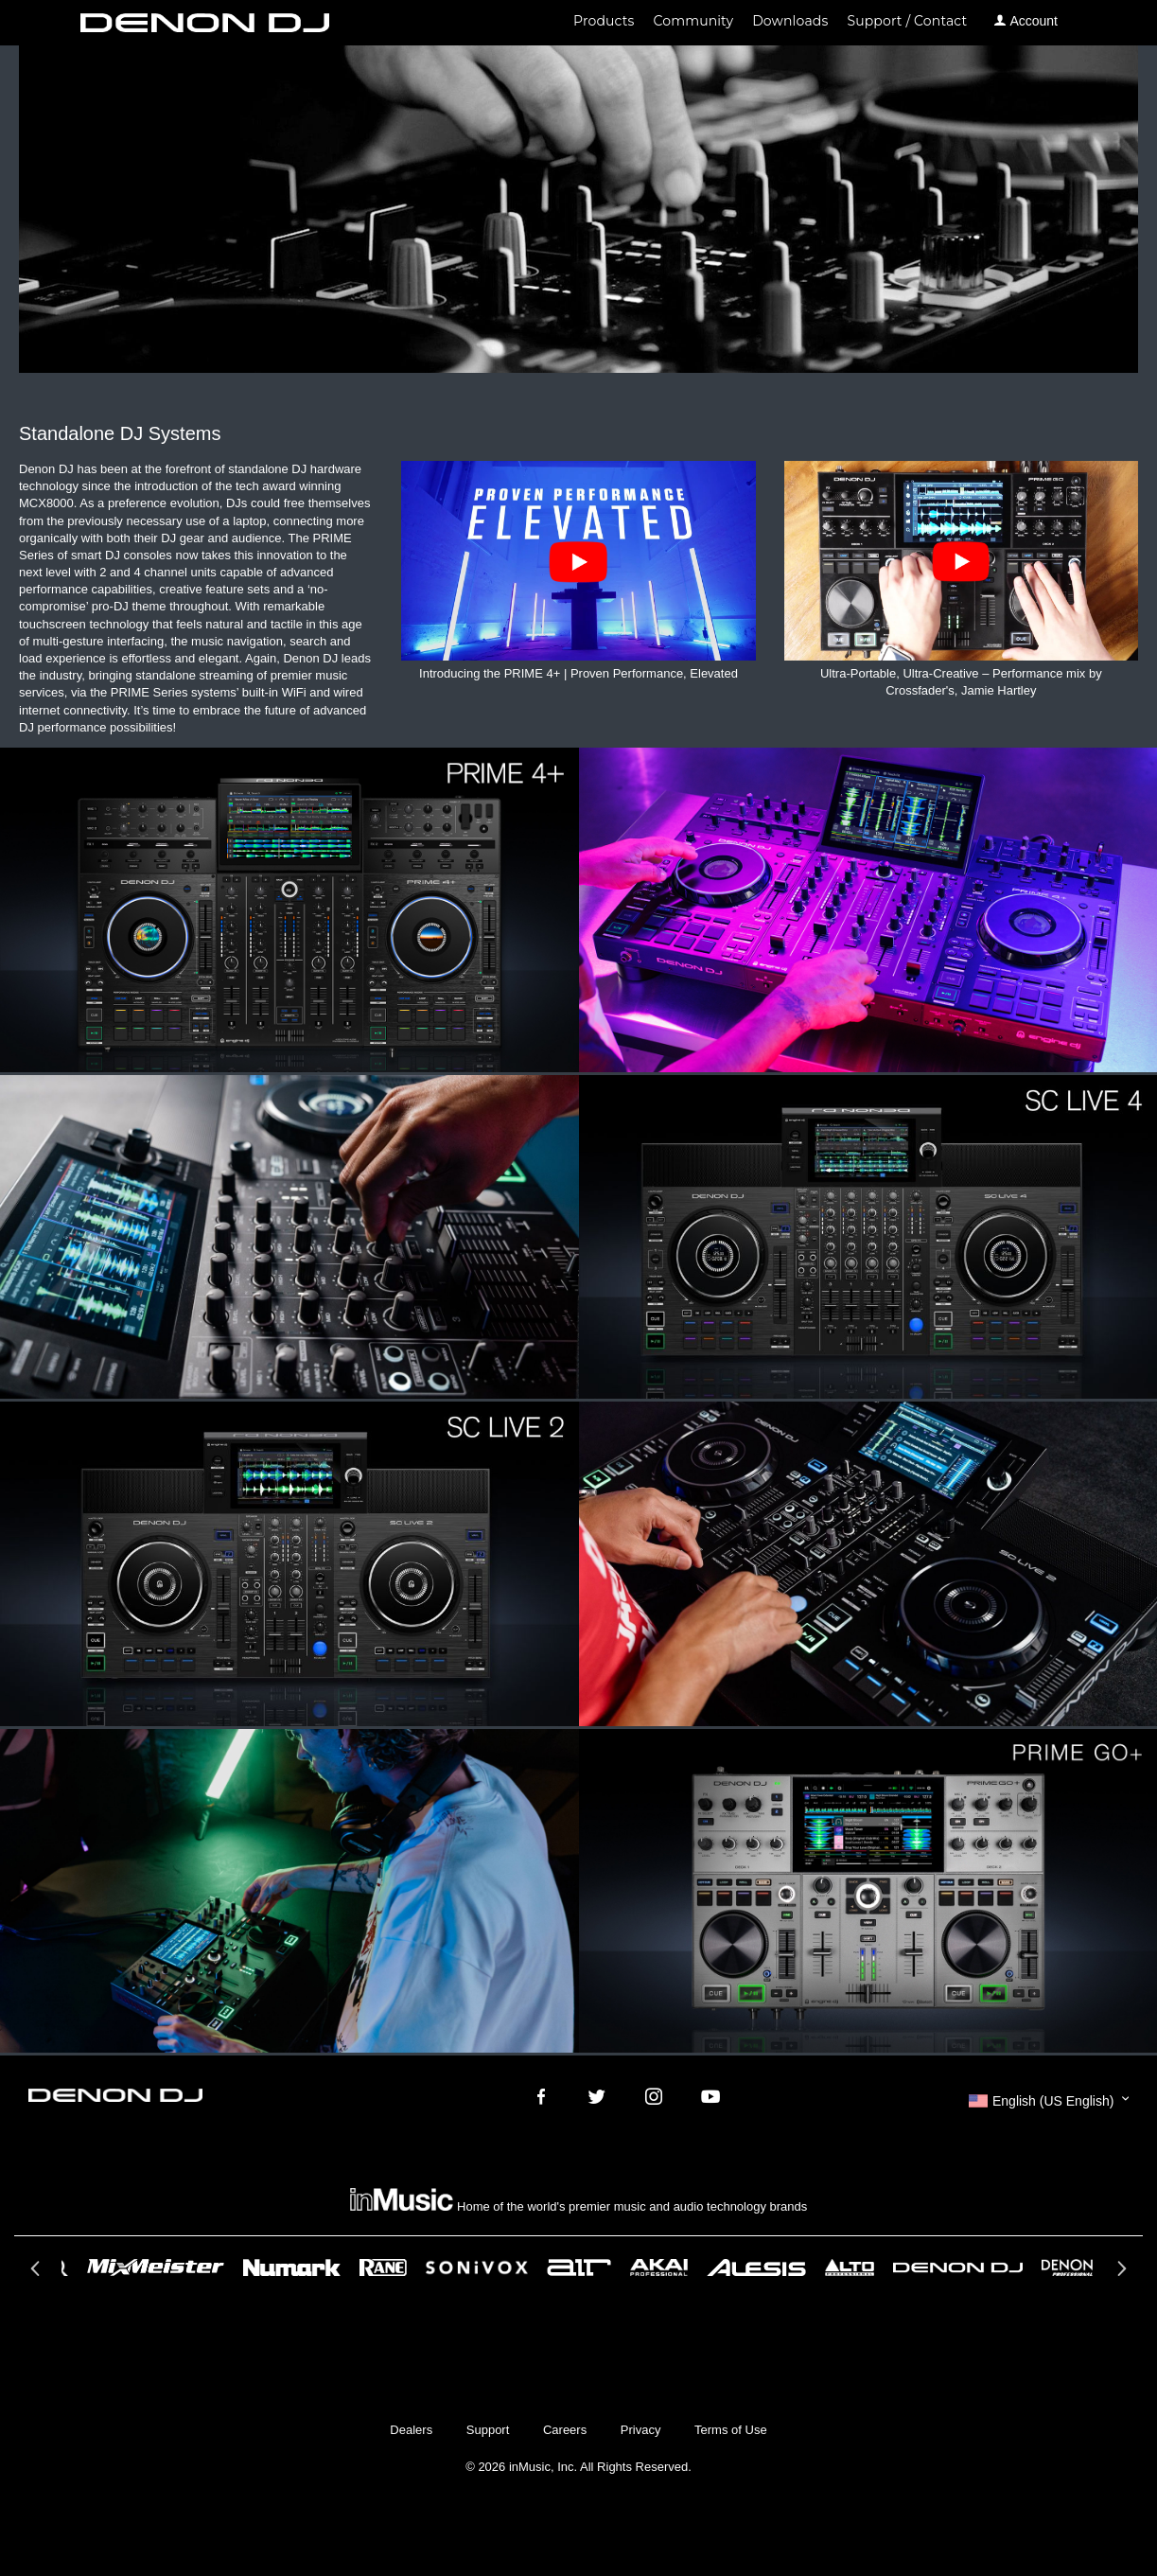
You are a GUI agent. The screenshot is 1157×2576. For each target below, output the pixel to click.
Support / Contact (907, 20)
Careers (565, 2430)
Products (603, 20)
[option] (579, 2267)
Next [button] (1119, 2274)
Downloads (790, 20)
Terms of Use (730, 2430)
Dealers (411, 2430)
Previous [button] (37, 2274)
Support (488, 2430)
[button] (1049, 2100)
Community (694, 20)
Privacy (641, 2430)
